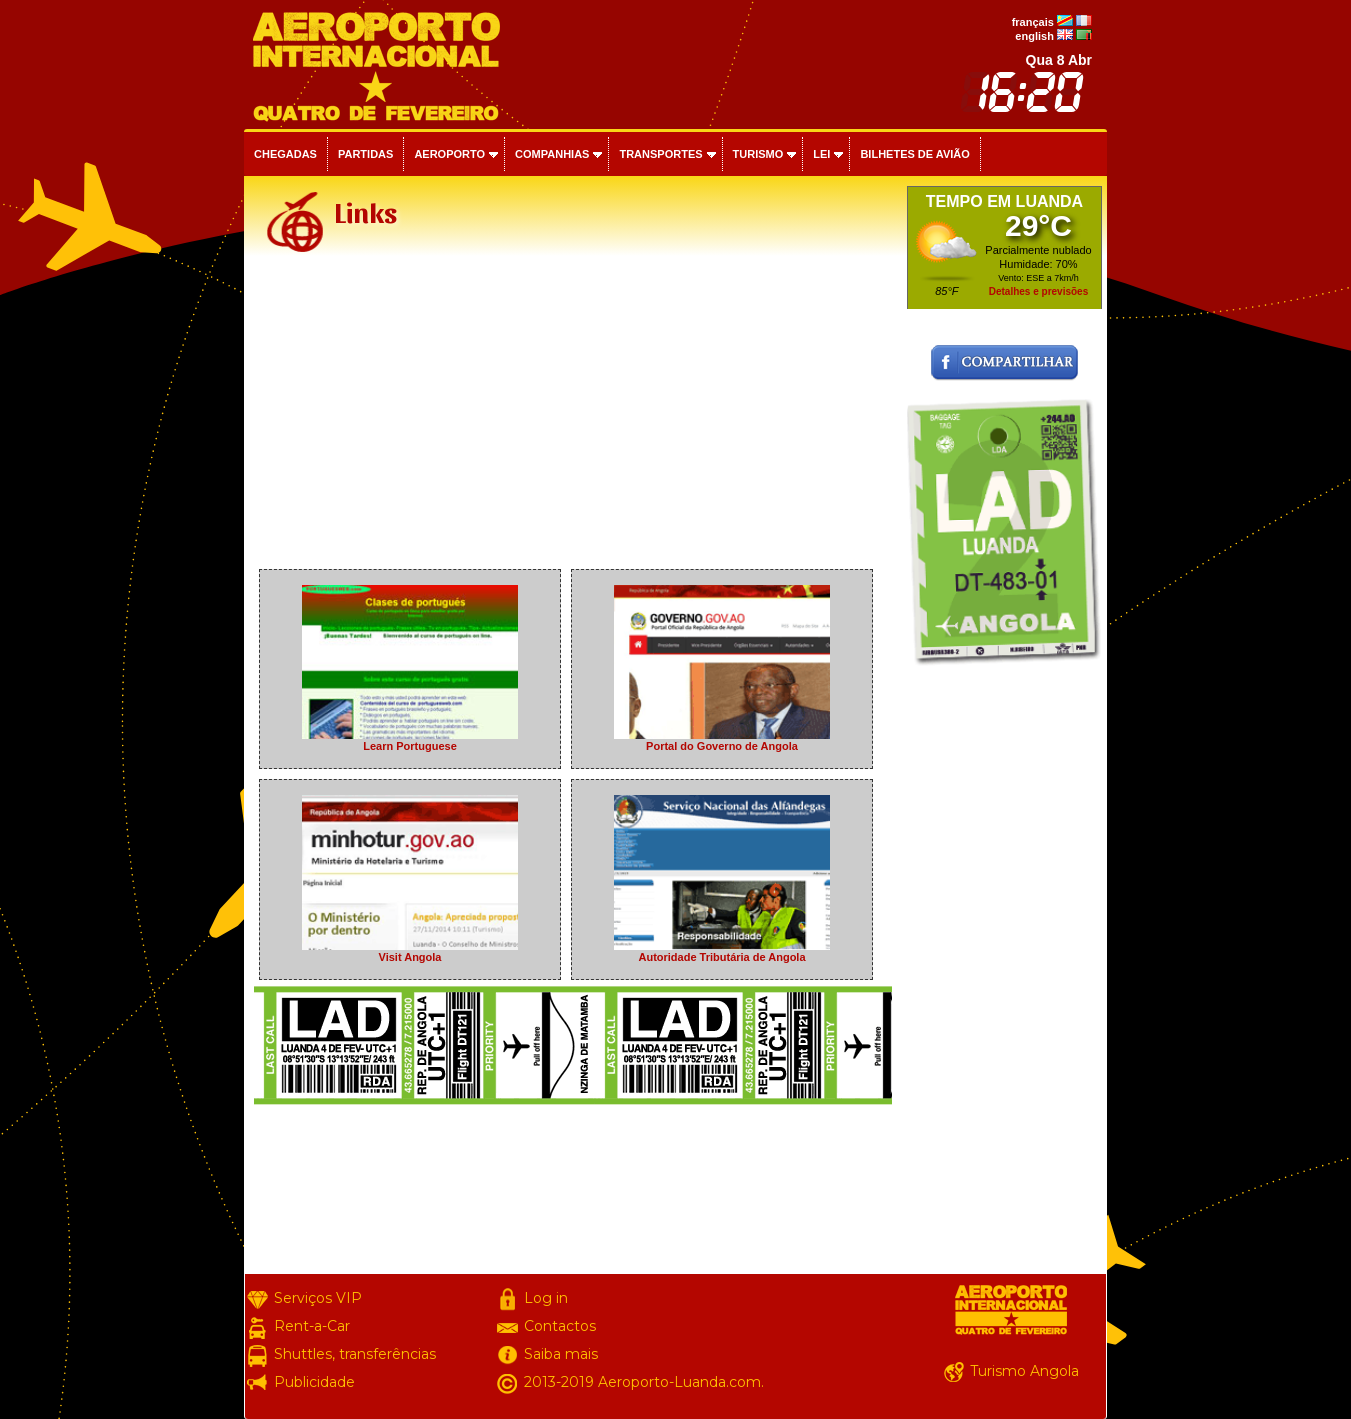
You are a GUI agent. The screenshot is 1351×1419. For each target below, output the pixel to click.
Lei (821, 154)
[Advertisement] (573, 414)
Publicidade (314, 1382)
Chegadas (285, 154)
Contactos (560, 1326)
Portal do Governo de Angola (722, 740)
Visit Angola (410, 951)
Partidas (365, 154)
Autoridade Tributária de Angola (722, 951)
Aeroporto (449, 154)
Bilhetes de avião (914, 154)
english (1034, 36)
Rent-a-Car (312, 1326)
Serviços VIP (318, 1298)
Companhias (552, 154)
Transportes (660, 154)
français (1033, 22)
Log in (546, 1298)
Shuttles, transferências (355, 1354)
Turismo (758, 154)
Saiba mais (561, 1354)
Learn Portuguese (410, 740)
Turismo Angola (1024, 1371)
